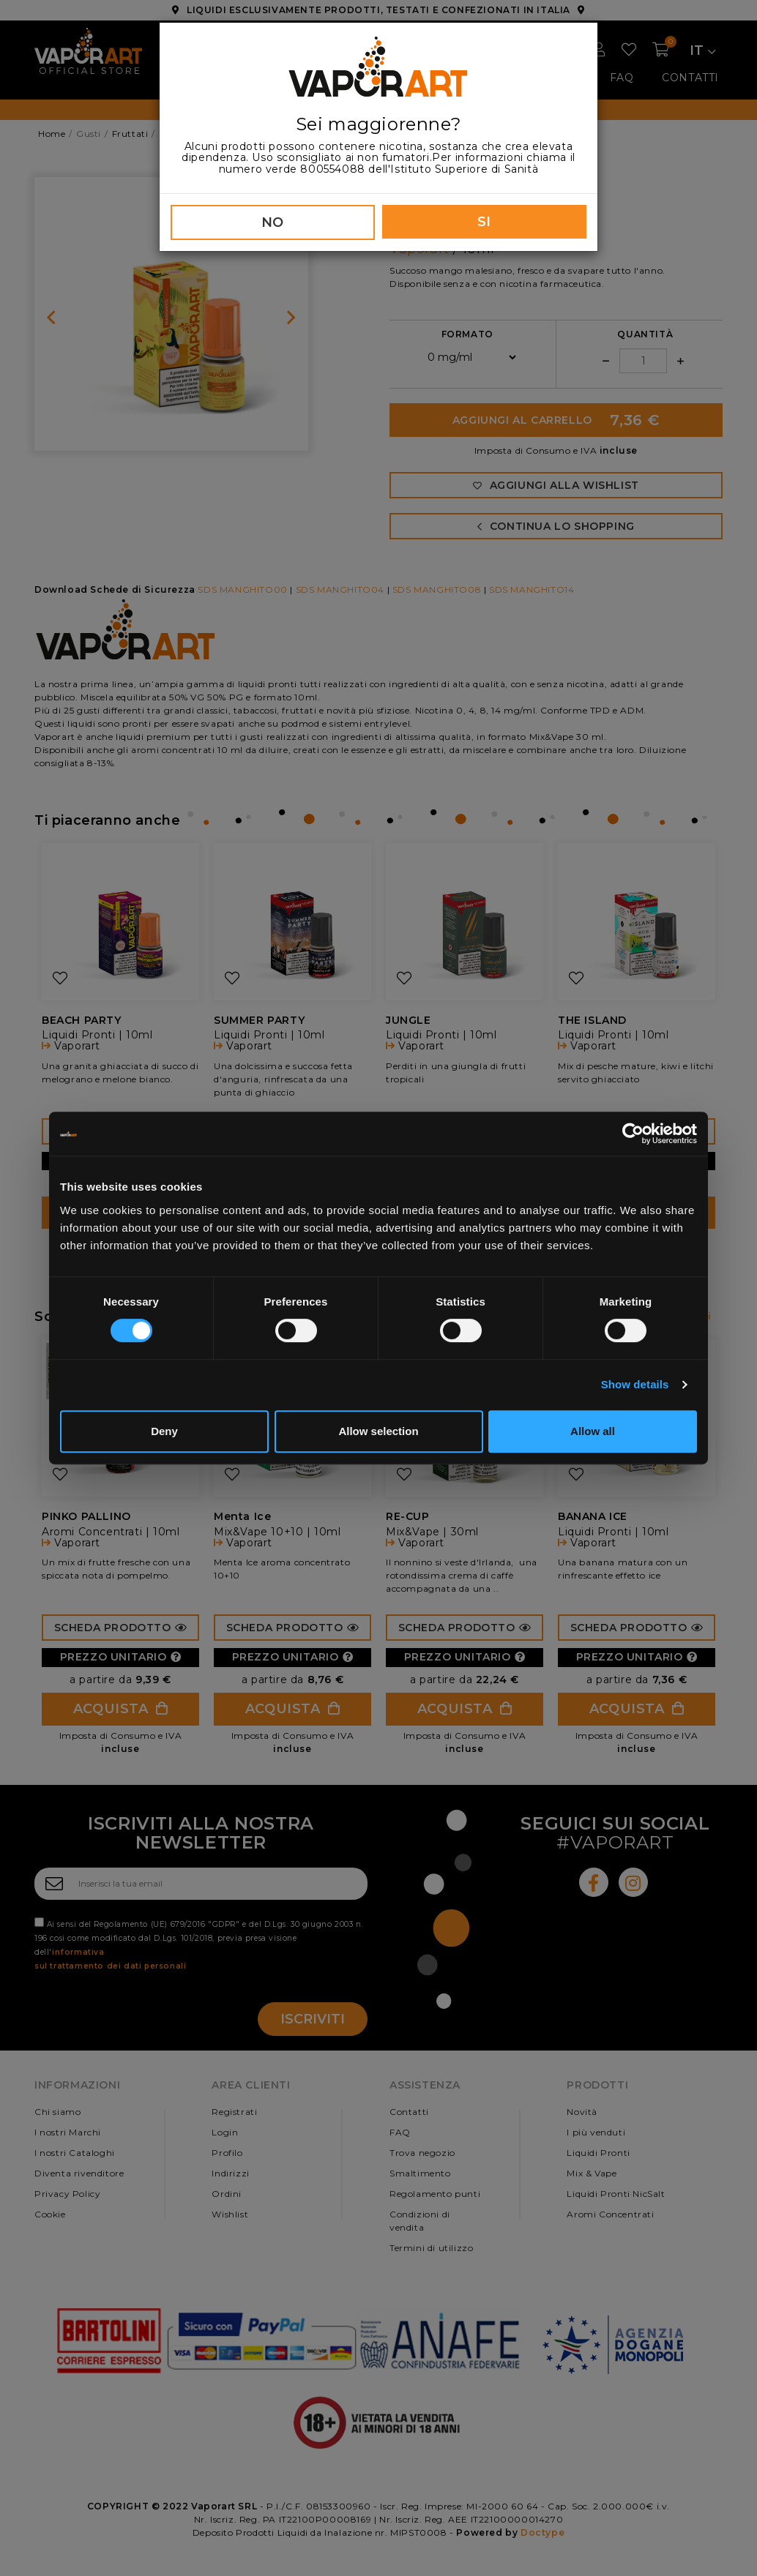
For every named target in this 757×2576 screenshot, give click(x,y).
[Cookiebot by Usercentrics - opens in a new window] (633, 1134)
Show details (635, 1384)
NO (272, 222)
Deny (164, 1431)
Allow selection (378, 1431)
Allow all (592, 1431)
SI (484, 222)
